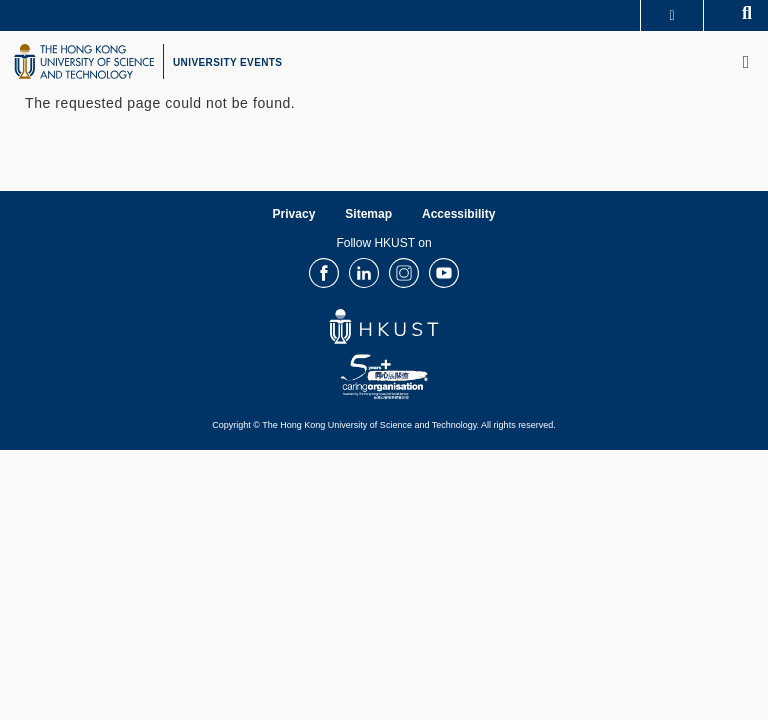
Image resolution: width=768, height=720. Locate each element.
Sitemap (368, 214)
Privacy (294, 214)
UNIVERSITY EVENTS (227, 62)
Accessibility (458, 214)
